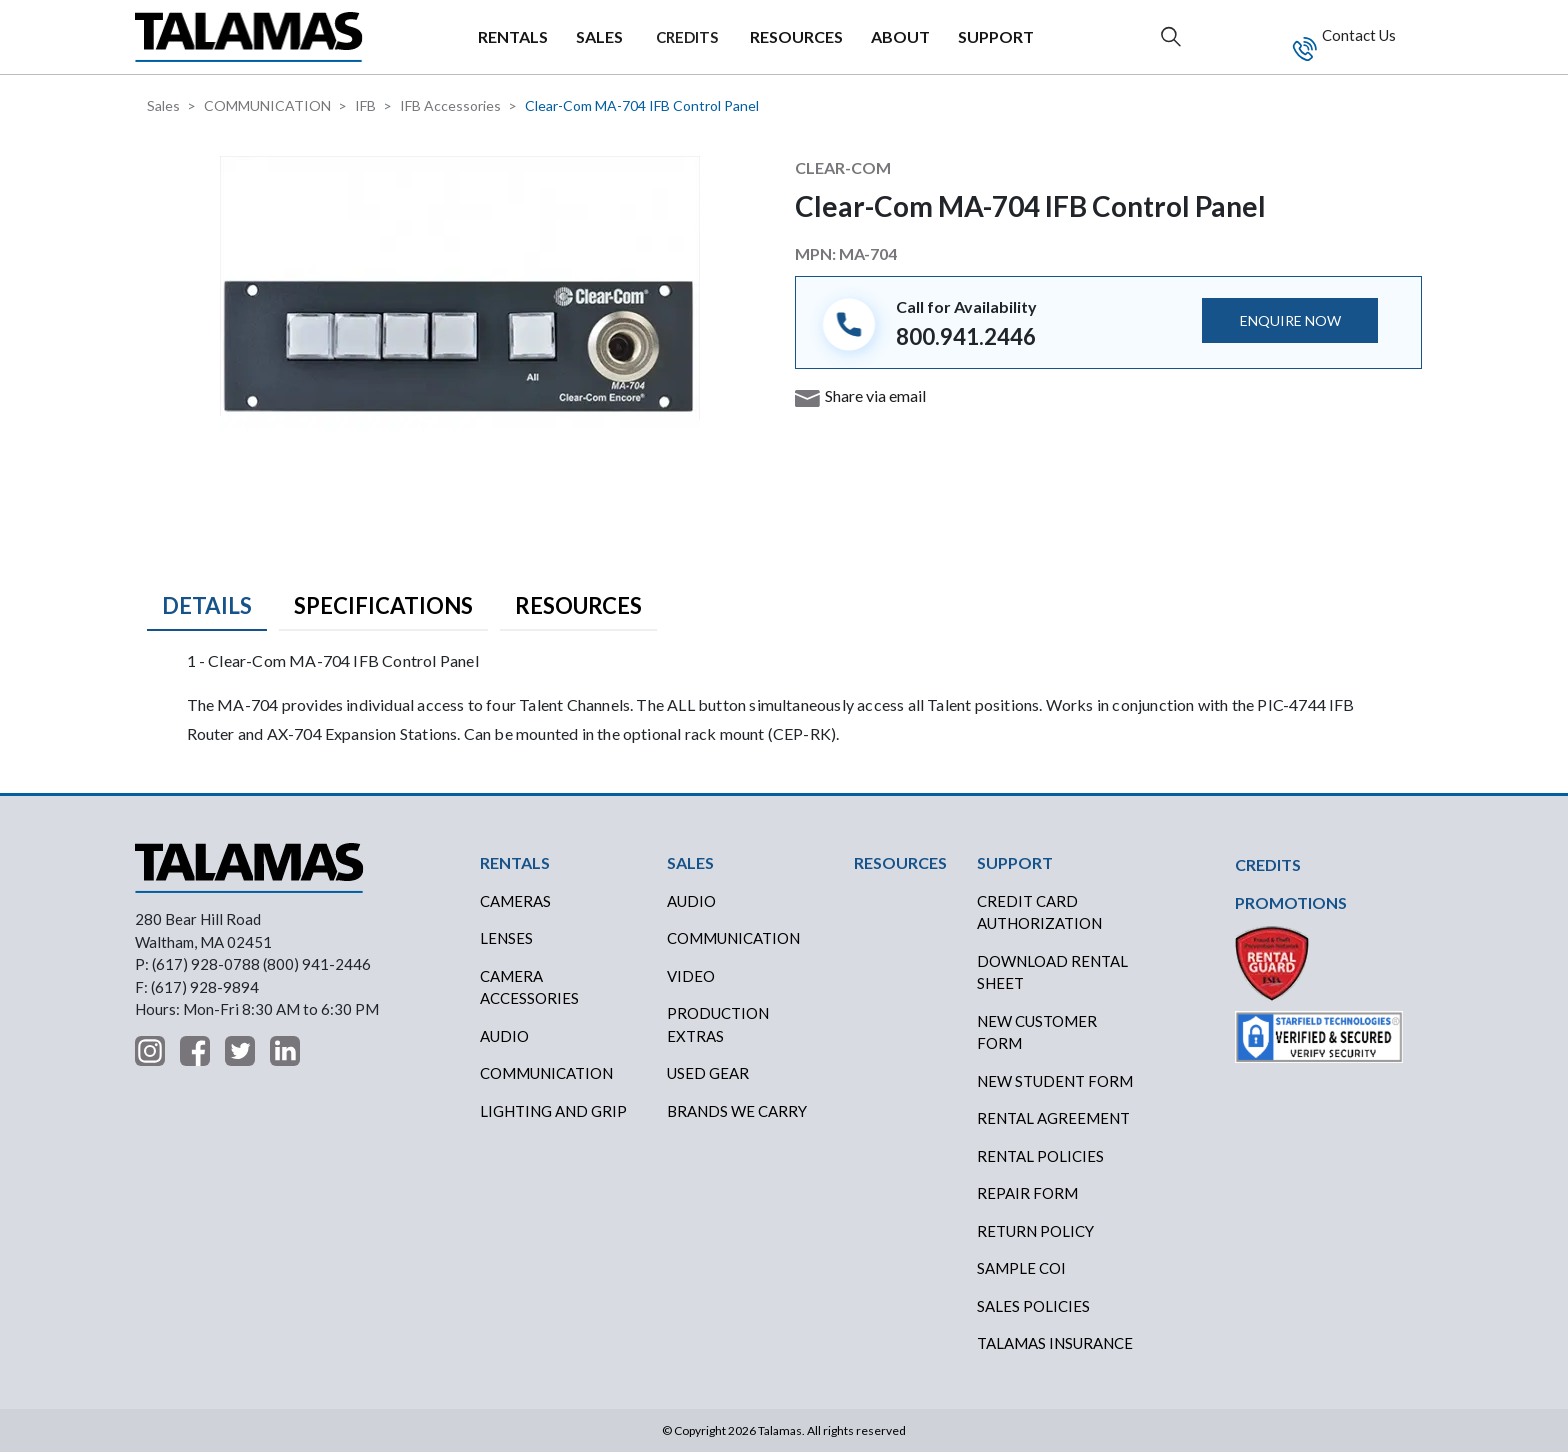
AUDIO (691, 901)
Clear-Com (843, 167)
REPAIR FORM (1027, 1193)
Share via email (875, 395)
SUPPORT (996, 36)
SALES (599, 36)
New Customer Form (1037, 1032)
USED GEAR (708, 1073)
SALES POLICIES (1033, 1306)
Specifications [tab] (383, 605)
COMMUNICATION (267, 105)
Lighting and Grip (553, 1111)
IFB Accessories (450, 105)
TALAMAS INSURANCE (1055, 1343)
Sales (163, 105)
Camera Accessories (529, 987)
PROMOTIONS (1291, 902)
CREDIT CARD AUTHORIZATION (1039, 912)
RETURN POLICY (1035, 1231)
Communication (546, 1073)
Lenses (506, 938)
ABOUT (900, 36)
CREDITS (687, 37)
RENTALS (513, 36)
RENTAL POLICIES (1040, 1156)
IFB (365, 105)
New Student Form (1055, 1081)
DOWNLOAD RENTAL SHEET (1052, 972)
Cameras (515, 901)
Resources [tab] (578, 605)
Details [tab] (207, 605)
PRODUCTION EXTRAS (718, 1024)
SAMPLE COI (1021, 1268)
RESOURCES (796, 36)
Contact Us (1357, 35)
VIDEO (691, 976)
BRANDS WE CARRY (737, 1111)
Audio (504, 1036)
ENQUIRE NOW (1290, 320)
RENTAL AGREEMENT (1053, 1118)
